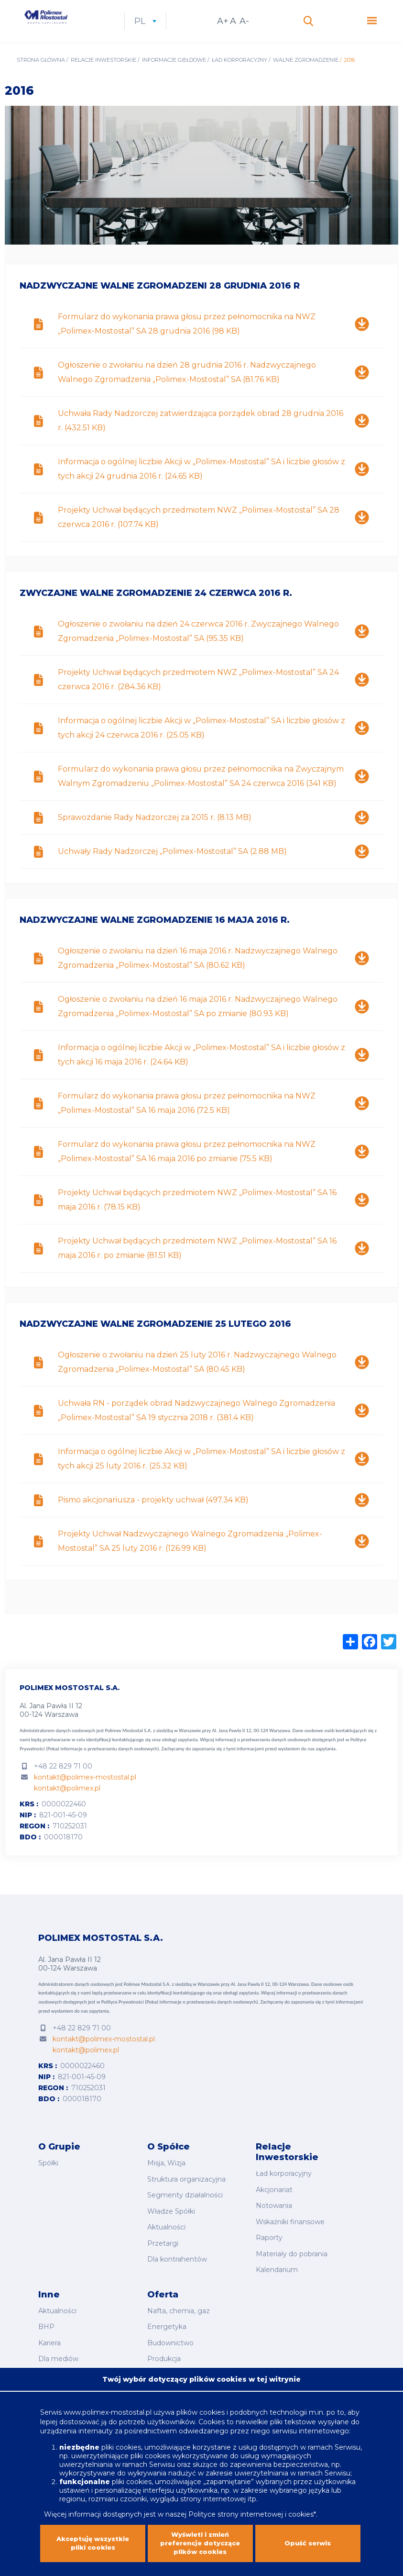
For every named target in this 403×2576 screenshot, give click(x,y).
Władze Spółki (171, 2221)
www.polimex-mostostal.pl (108, 2400)
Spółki (48, 2181)
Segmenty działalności (185, 2208)
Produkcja (164, 2349)
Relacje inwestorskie (103, 79)
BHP (46, 2323)
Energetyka (166, 2323)
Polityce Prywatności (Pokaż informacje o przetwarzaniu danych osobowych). (180, 2021)
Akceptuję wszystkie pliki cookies (92, 2539)
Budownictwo (170, 2336)
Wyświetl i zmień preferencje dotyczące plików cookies (200, 2539)
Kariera (49, 2336)
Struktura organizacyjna (186, 2194)
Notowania (274, 2218)
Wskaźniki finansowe (290, 2232)
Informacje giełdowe (174, 79)
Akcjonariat (274, 2205)
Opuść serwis (308, 2539)
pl (195, 31)
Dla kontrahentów (177, 2261)
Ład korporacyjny (239, 79)
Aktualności (166, 2234)
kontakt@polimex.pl (67, 1807)
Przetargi (162, 2247)
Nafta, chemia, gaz (178, 2310)
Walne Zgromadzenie (305, 79)
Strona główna (41, 79)
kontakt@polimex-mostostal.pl (85, 1796)
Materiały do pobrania (291, 2258)
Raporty (269, 2245)
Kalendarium (277, 2271)
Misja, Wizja (166, 2181)
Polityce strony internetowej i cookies (251, 2502)
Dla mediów (58, 2349)
